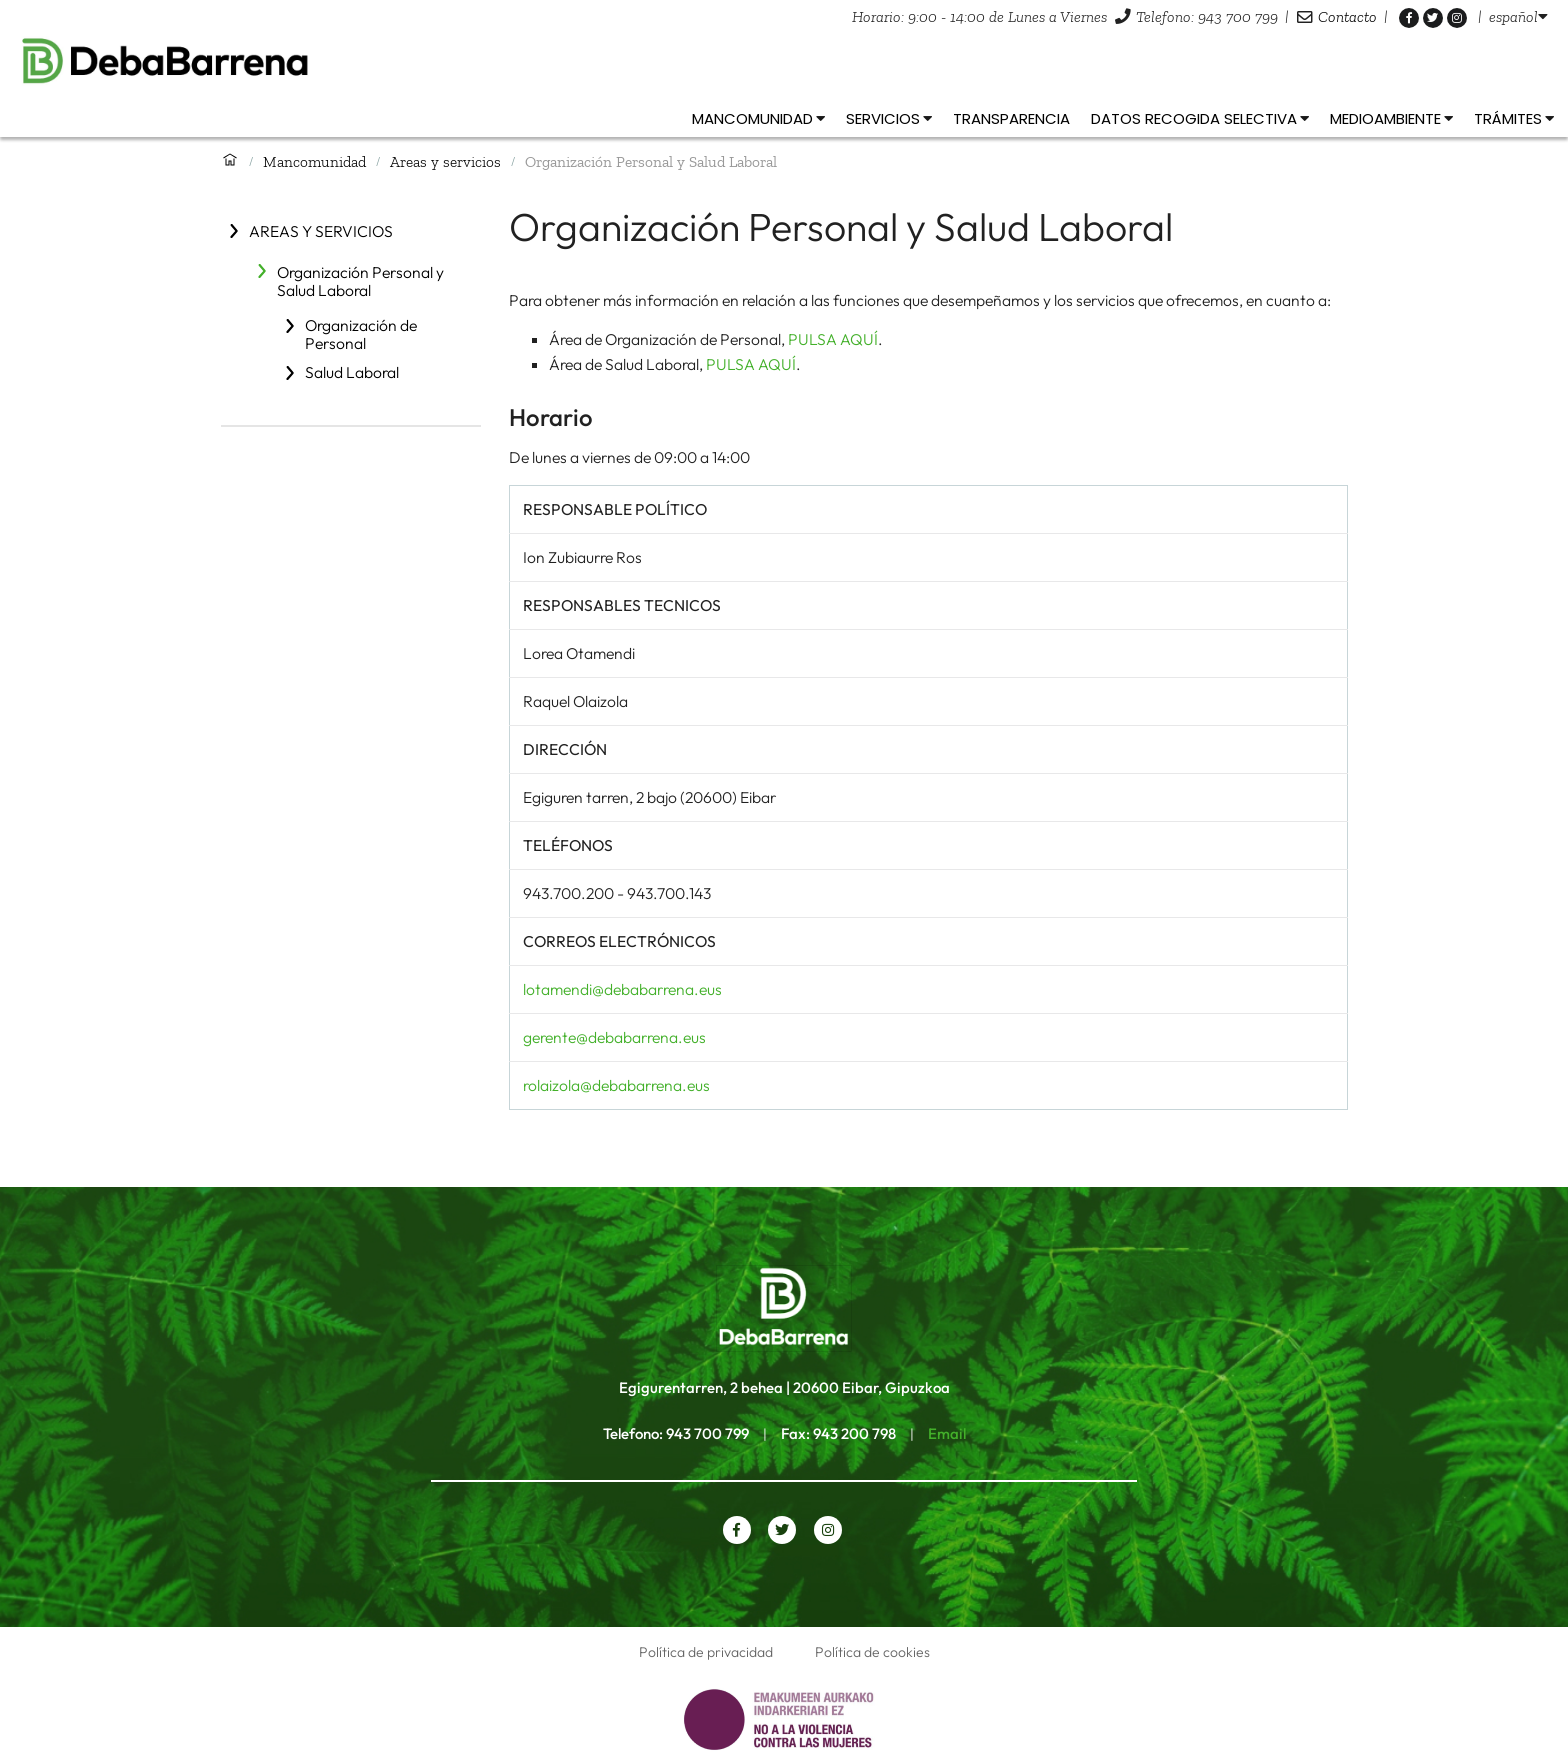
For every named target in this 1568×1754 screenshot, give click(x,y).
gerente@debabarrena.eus (614, 1037)
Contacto (1347, 16)
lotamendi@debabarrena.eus (622, 989)
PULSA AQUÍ (833, 339)
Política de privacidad (706, 1652)
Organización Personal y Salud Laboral (360, 281)
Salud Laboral (352, 372)
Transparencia (1011, 118)
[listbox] (1518, 16)
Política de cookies (872, 1652)
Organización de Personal (361, 334)
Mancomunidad (314, 161)
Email (947, 1433)
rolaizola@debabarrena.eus (616, 1085)
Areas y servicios (445, 161)
